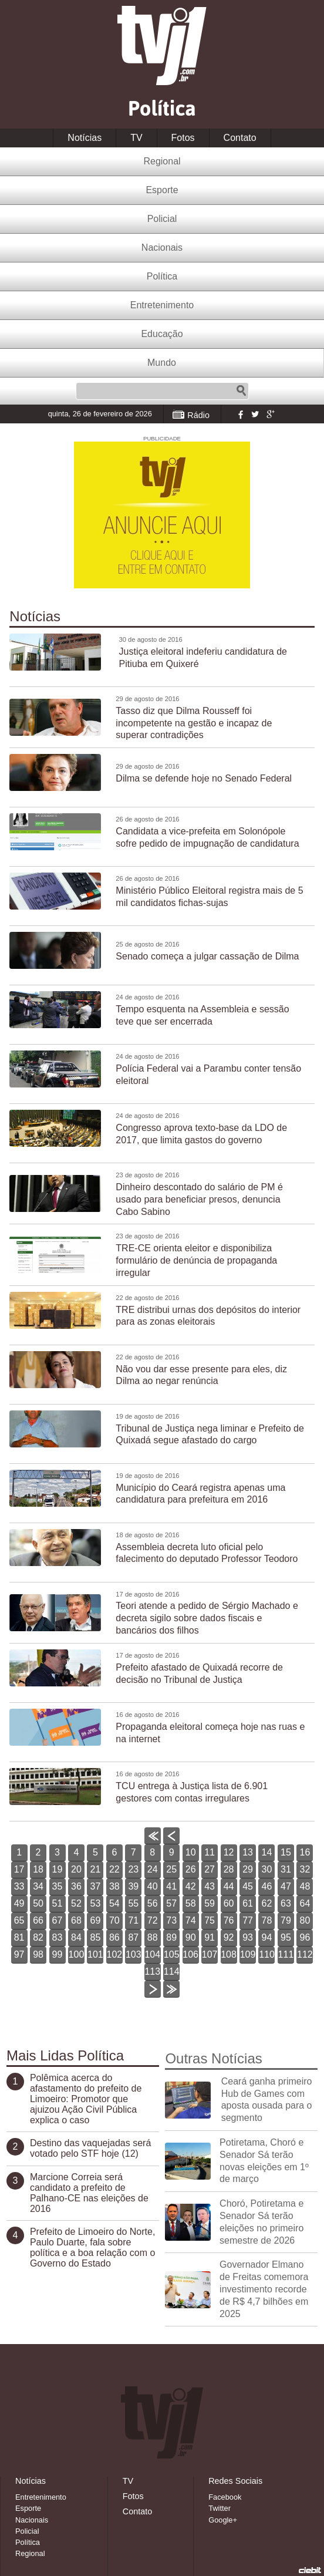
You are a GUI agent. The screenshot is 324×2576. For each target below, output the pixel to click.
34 (38, 1886)
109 (248, 1954)
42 (190, 1886)
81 (19, 1937)
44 (229, 1886)
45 (247, 1886)
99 (57, 1954)
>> (171, 1997)
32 (304, 1869)
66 (38, 1920)
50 (38, 1903)
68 (76, 1920)
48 (304, 1886)
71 (133, 1920)
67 (57, 1920)
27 (209, 1869)
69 (95, 1920)
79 (286, 1920)
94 (267, 1937)
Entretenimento (162, 305)
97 (19, 1954)
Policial (162, 219)
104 (152, 1954)
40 (152, 1886)
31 (286, 1869)
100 (77, 1954)
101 (95, 1954)
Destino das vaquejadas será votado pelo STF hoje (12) (90, 2148)
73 (171, 1920)
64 (304, 1903)
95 (286, 1937)
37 (95, 1886)
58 (190, 1903)
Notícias (85, 138)
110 (267, 1954)
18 (38, 1869)
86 (114, 1937)
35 (57, 1886)
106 (190, 1954)
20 (76, 1869)
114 (172, 1971)
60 (229, 1903)
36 (76, 1886)
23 (133, 1869)
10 (190, 1852)
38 (114, 1886)
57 (171, 1903)
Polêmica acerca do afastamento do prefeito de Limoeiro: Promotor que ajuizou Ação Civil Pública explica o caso (85, 2099)
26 (190, 1869)
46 (267, 1886)
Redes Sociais (235, 2481)
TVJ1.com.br (162, 45)
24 (152, 1869)
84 (76, 1937)
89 (171, 1937)
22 (114, 1869)
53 (95, 1903)
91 (209, 1937)
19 (57, 1869)
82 (38, 1937)
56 (152, 1903)
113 (152, 1971)
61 (247, 1903)
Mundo (161, 363)
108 (229, 1954)
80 (304, 1920)
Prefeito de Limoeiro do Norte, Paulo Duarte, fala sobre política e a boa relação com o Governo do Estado (92, 2247)
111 (286, 1954)
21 (95, 1869)
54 (114, 1903)
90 (190, 1937)
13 (247, 1852)
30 (267, 1869)
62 (267, 1903)
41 (171, 1886)
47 (286, 1886)
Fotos (183, 138)
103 (133, 1954)
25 (171, 1869)
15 (286, 1852)
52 (76, 1903)
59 (209, 1903)
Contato (240, 138)
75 (209, 1920)
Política (162, 276)
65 (19, 1920)
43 (209, 1886)
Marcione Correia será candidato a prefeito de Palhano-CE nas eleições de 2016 (89, 2193)
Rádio (198, 415)
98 (38, 1954)
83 (57, 1937)
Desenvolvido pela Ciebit (310, 2570)
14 (267, 1852)
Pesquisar (241, 391)
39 (133, 1886)
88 (152, 1937)
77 (247, 1920)
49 (19, 1903)
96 (304, 1937)
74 (190, 1920)
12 (229, 1852)
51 (57, 1903)
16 (304, 1852)
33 (19, 1886)
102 (115, 1954)
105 (172, 1954)
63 (286, 1903)
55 (133, 1903)
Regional (161, 161)
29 (247, 1869)
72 (152, 1920)
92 (229, 1937)
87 (133, 1937)
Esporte (162, 190)
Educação (162, 334)
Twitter (255, 414)
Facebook (239, 414)
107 (210, 1954)
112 (305, 1954)
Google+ (270, 414)
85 (95, 1937)
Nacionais (162, 247)
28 (229, 1869)
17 (19, 1869)
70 (114, 1920)
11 (209, 1852)
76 (229, 1920)
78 (267, 1920)
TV (136, 138)
